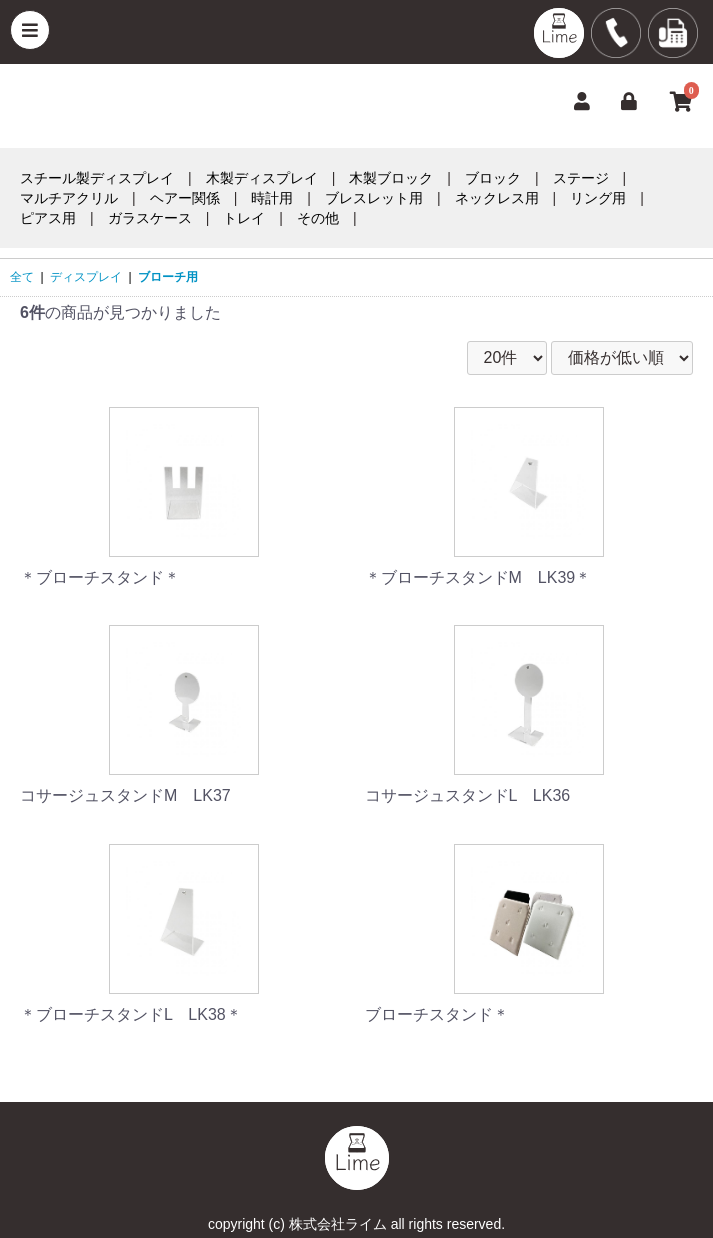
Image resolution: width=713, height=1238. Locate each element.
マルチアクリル (69, 198)
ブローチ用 (168, 277)
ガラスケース (150, 218)
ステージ (581, 178)
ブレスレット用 (374, 198)
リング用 (598, 198)
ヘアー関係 (185, 198)
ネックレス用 (497, 198)
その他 (318, 218)
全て (22, 277)
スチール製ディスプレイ (97, 178)
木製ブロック (391, 178)
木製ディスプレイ (262, 178)
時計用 (272, 198)
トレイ (244, 218)
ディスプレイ (86, 277)
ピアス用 (48, 218)
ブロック (493, 178)
